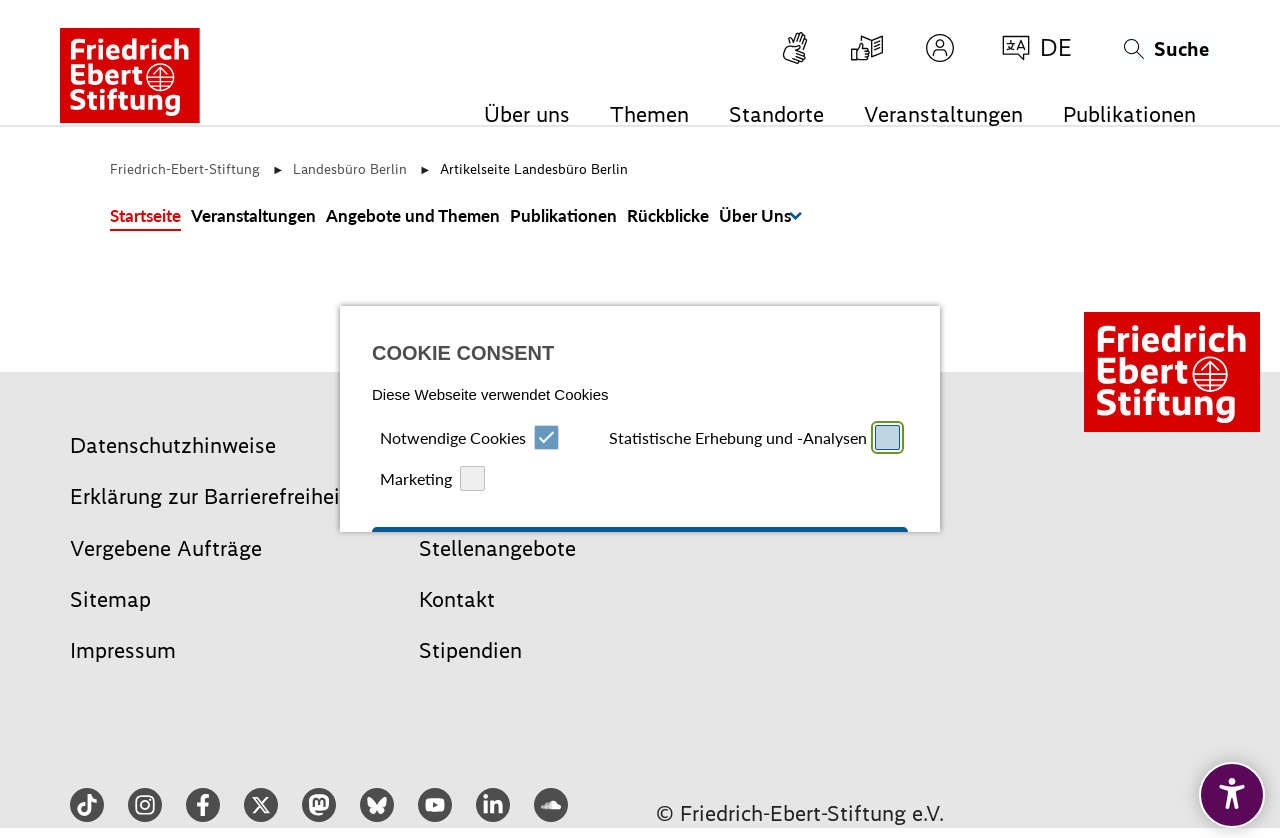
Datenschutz (672, 622)
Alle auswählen (640, 422)
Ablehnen (503, 507)
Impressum (604, 622)
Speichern (777, 507)
